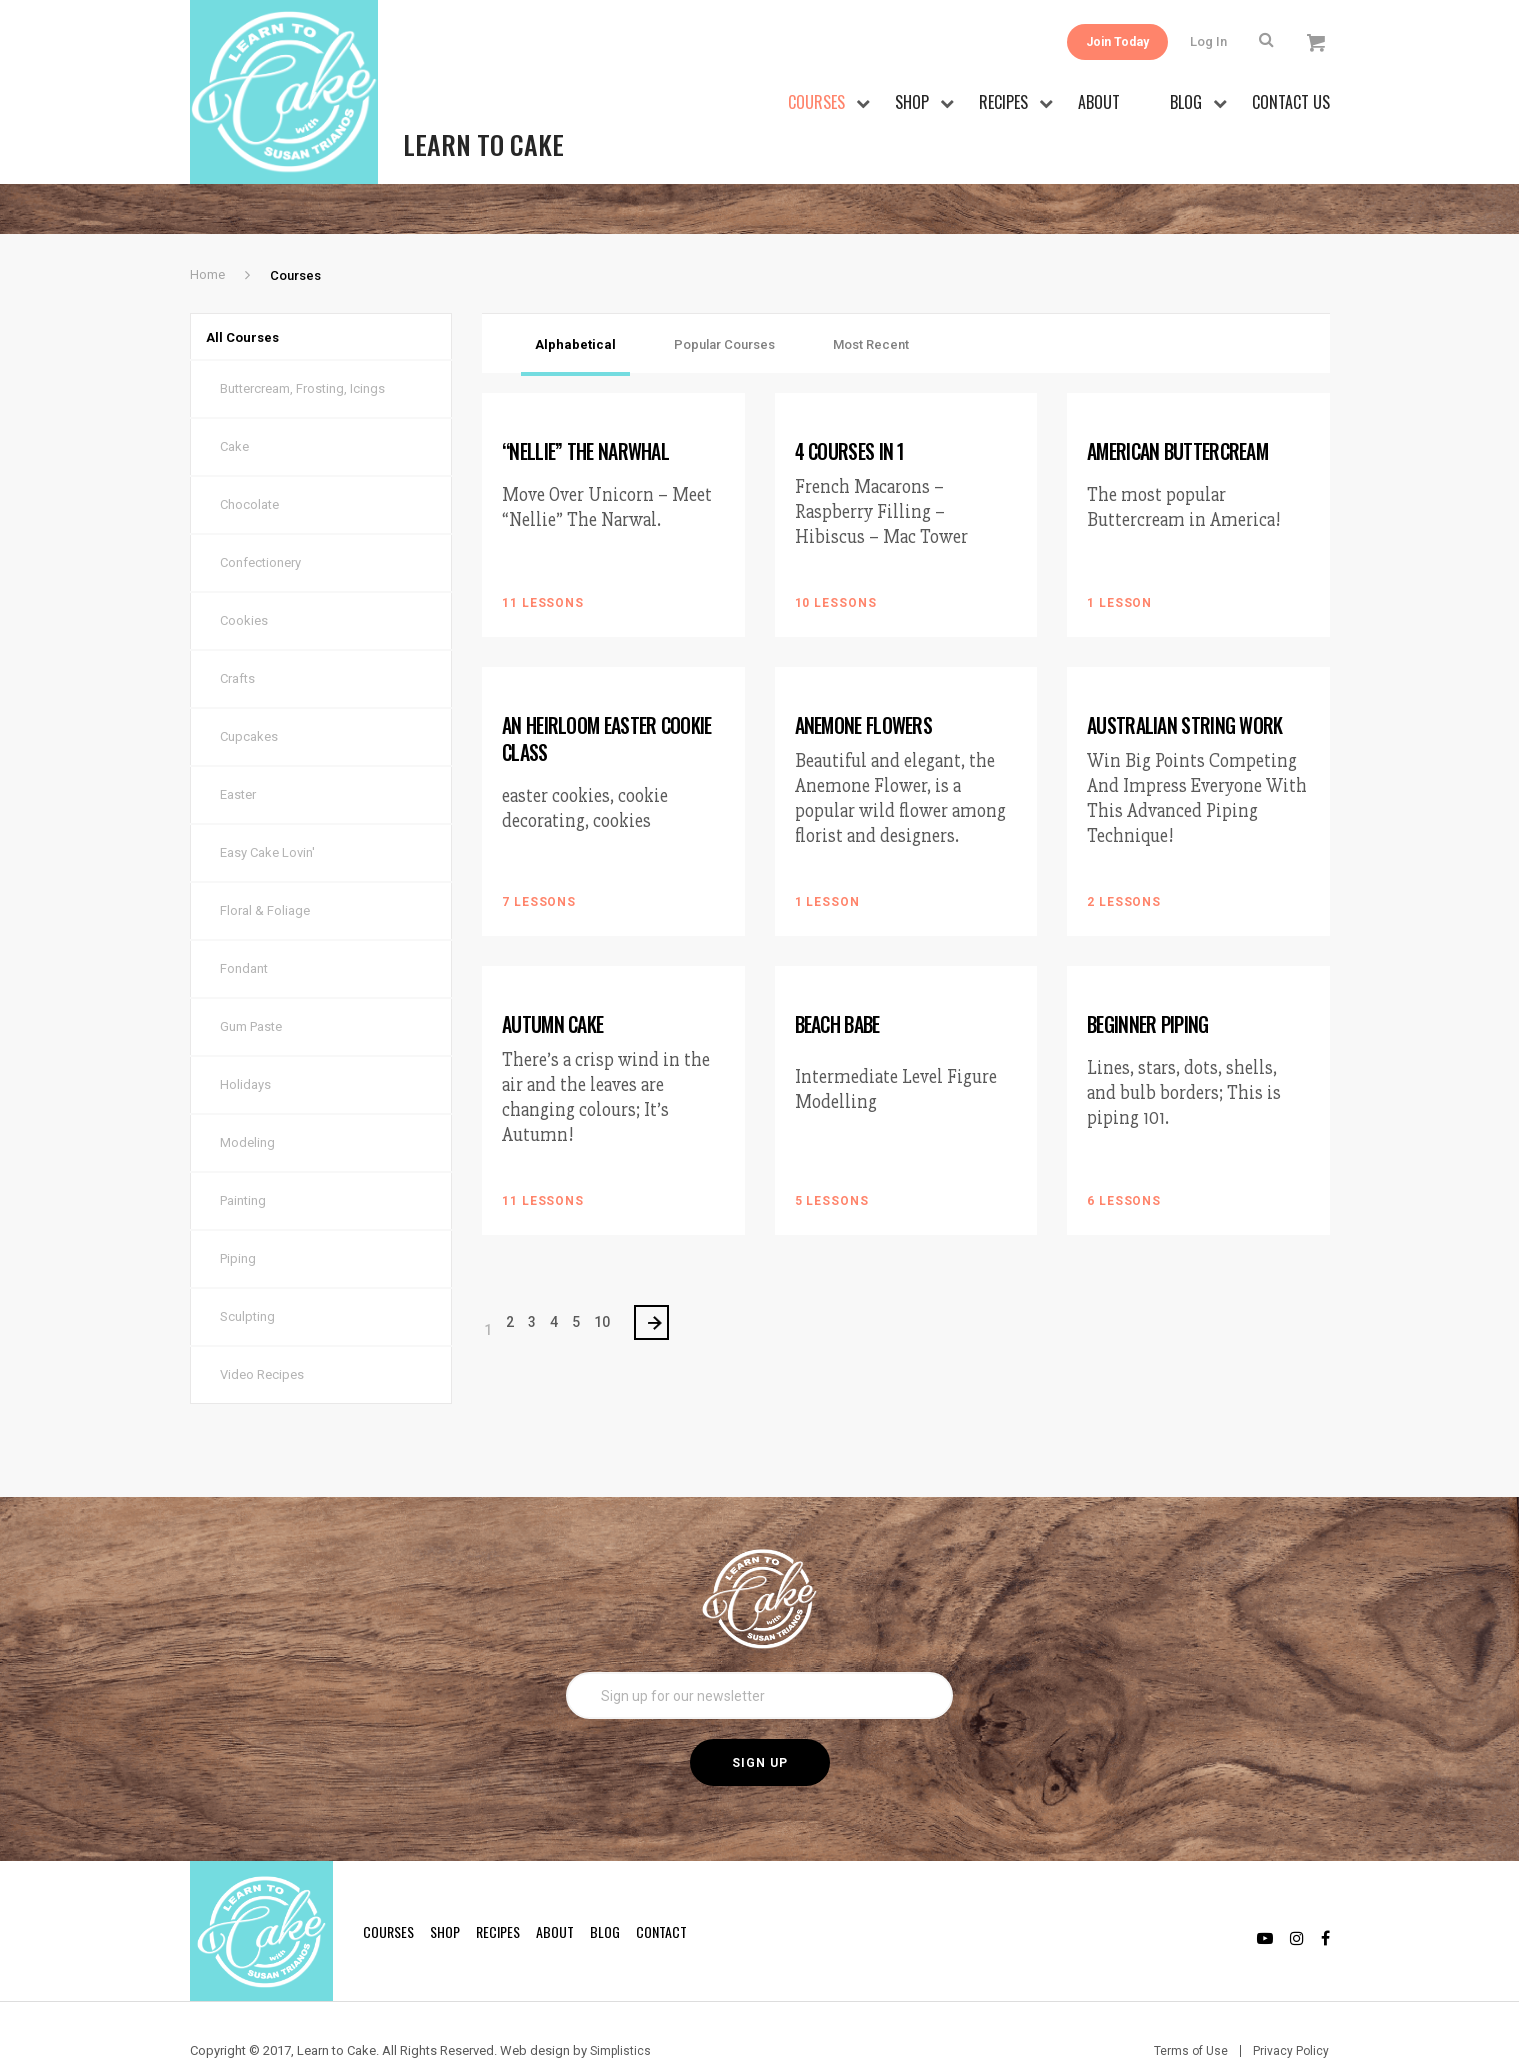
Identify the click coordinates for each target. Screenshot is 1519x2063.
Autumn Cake (553, 975)
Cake (234, 410)
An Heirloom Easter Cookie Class (609, 690)
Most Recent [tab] (871, 297)
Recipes (1003, 102)
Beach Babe (840, 975)
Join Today (1106, 42)
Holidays (245, 1048)
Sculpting (247, 1280)
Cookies (244, 584)
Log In (1213, 41)
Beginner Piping (1150, 975)
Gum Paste (251, 990)
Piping (238, 1222)
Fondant (244, 932)
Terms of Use (1188, 2013)
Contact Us (1291, 102)
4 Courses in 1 (851, 404)
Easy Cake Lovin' (267, 816)
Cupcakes (249, 700)
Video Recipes (262, 1338)
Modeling (247, 1106)
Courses (816, 102)
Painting (243, 1164)
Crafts (237, 642)
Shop (912, 102)
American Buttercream (1180, 404)
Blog (1186, 102)
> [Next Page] (659, 1280)
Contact (661, 1894)
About (1099, 102)
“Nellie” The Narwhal (587, 404)
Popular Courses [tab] (724, 297)
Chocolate (249, 468)
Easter (238, 758)
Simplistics (622, 2013)
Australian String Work (1185, 677)
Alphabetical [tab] (575, 297)
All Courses (256, 295)
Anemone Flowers (865, 677)
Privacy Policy (1290, 2013)
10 (602, 1280)
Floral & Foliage (265, 874)
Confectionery (260, 526)
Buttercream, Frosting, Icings (302, 352)
